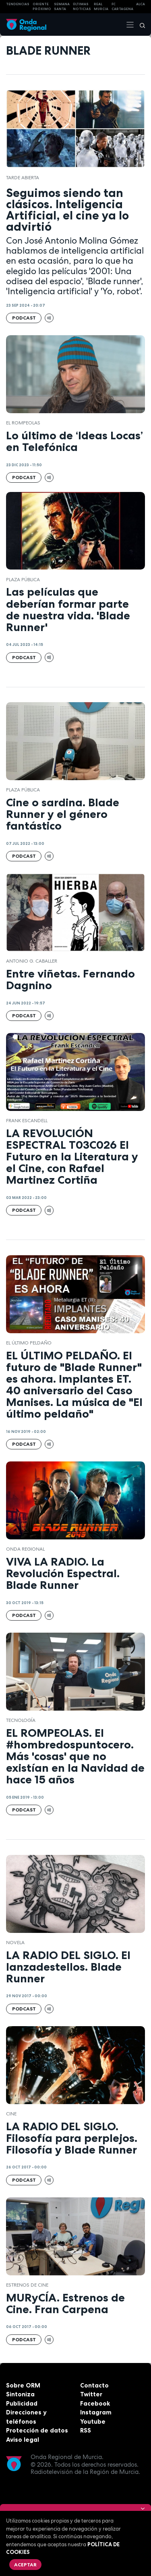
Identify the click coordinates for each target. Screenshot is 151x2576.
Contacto (94, 2385)
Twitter (91, 2394)
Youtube (92, 2421)
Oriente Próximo (42, 6)
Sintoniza (20, 2394)
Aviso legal (22, 2439)
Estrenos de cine (27, 2285)
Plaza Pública (23, 579)
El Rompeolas (23, 423)
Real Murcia (101, 6)
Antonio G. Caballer (31, 961)
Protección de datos (37, 2430)
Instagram (96, 2412)
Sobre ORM (23, 2385)
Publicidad (21, 2403)
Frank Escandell (27, 1120)
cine (11, 2114)
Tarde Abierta (22, 177)
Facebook (95, 2403)
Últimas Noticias (82, 6)
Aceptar (25, 2565)
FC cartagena (122, 6)
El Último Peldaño (29, 1343)
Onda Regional (25, 1549)
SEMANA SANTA (62, 6)
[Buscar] (139, 24)
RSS (85, 2430)
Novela (15, 1942)
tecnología (20, 1720)
